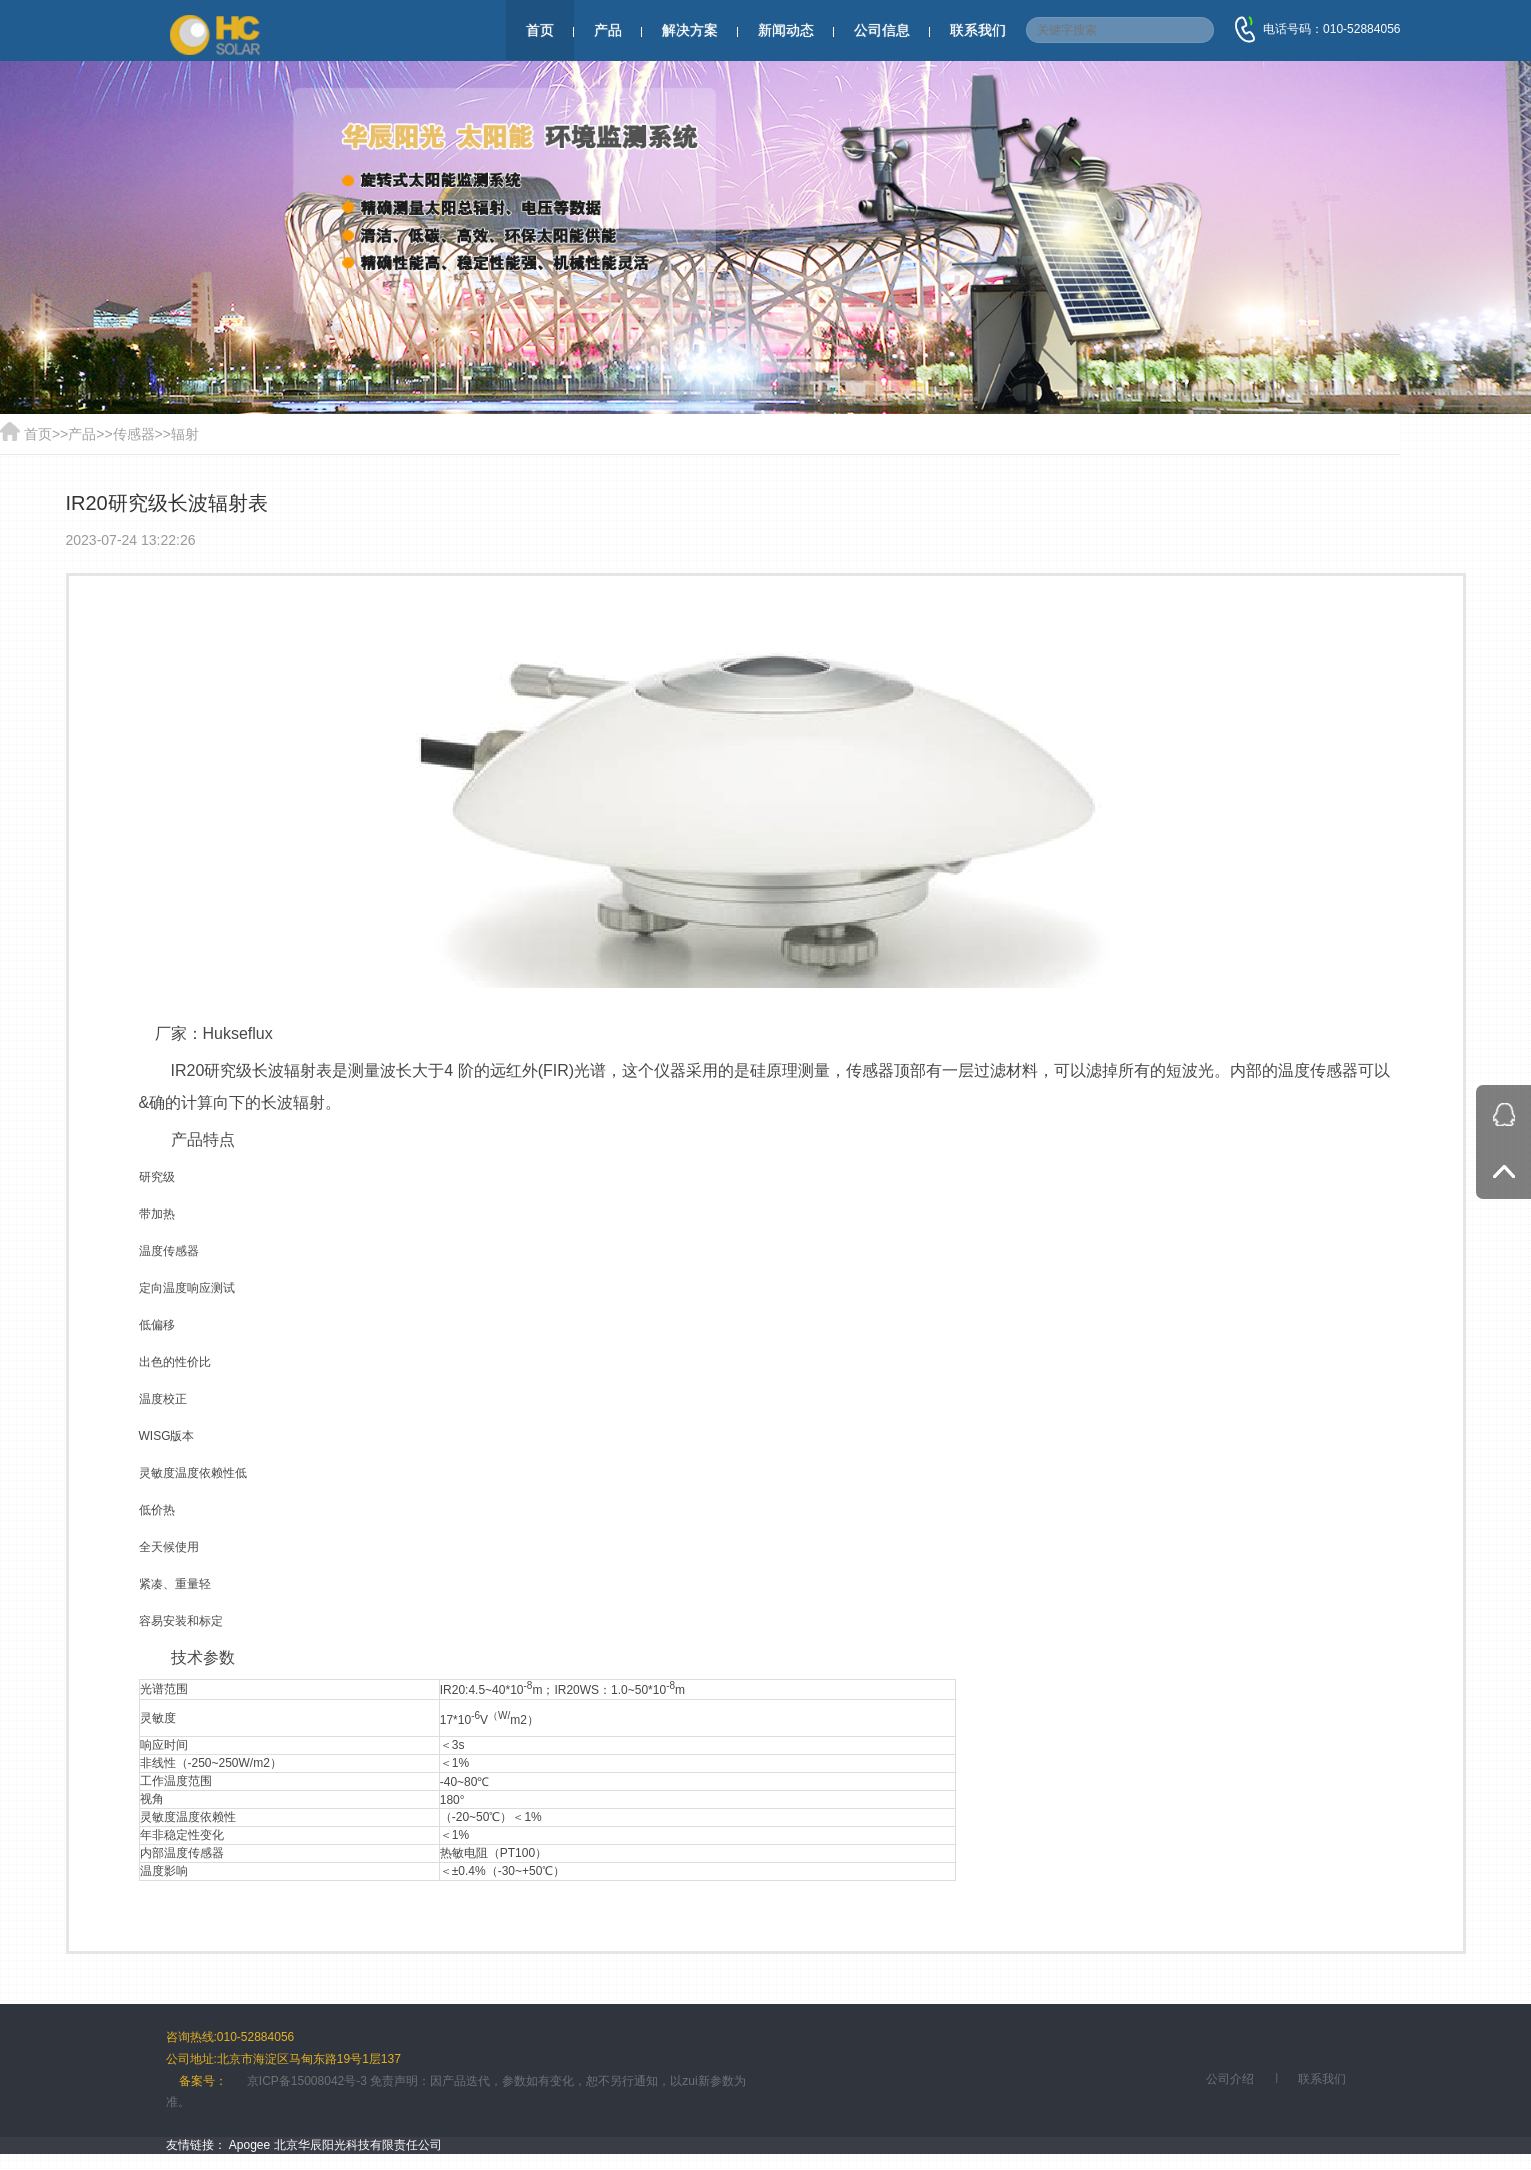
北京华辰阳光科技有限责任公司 (358, 2145)
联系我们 (978, 30)
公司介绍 (1230, 2079)
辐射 (185, 434)
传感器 (134, 434)
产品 (608, 30)
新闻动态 (786, 30)
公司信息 (882, 30)
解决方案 (690, 30)
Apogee (249, 2145)
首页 (540, 30)
